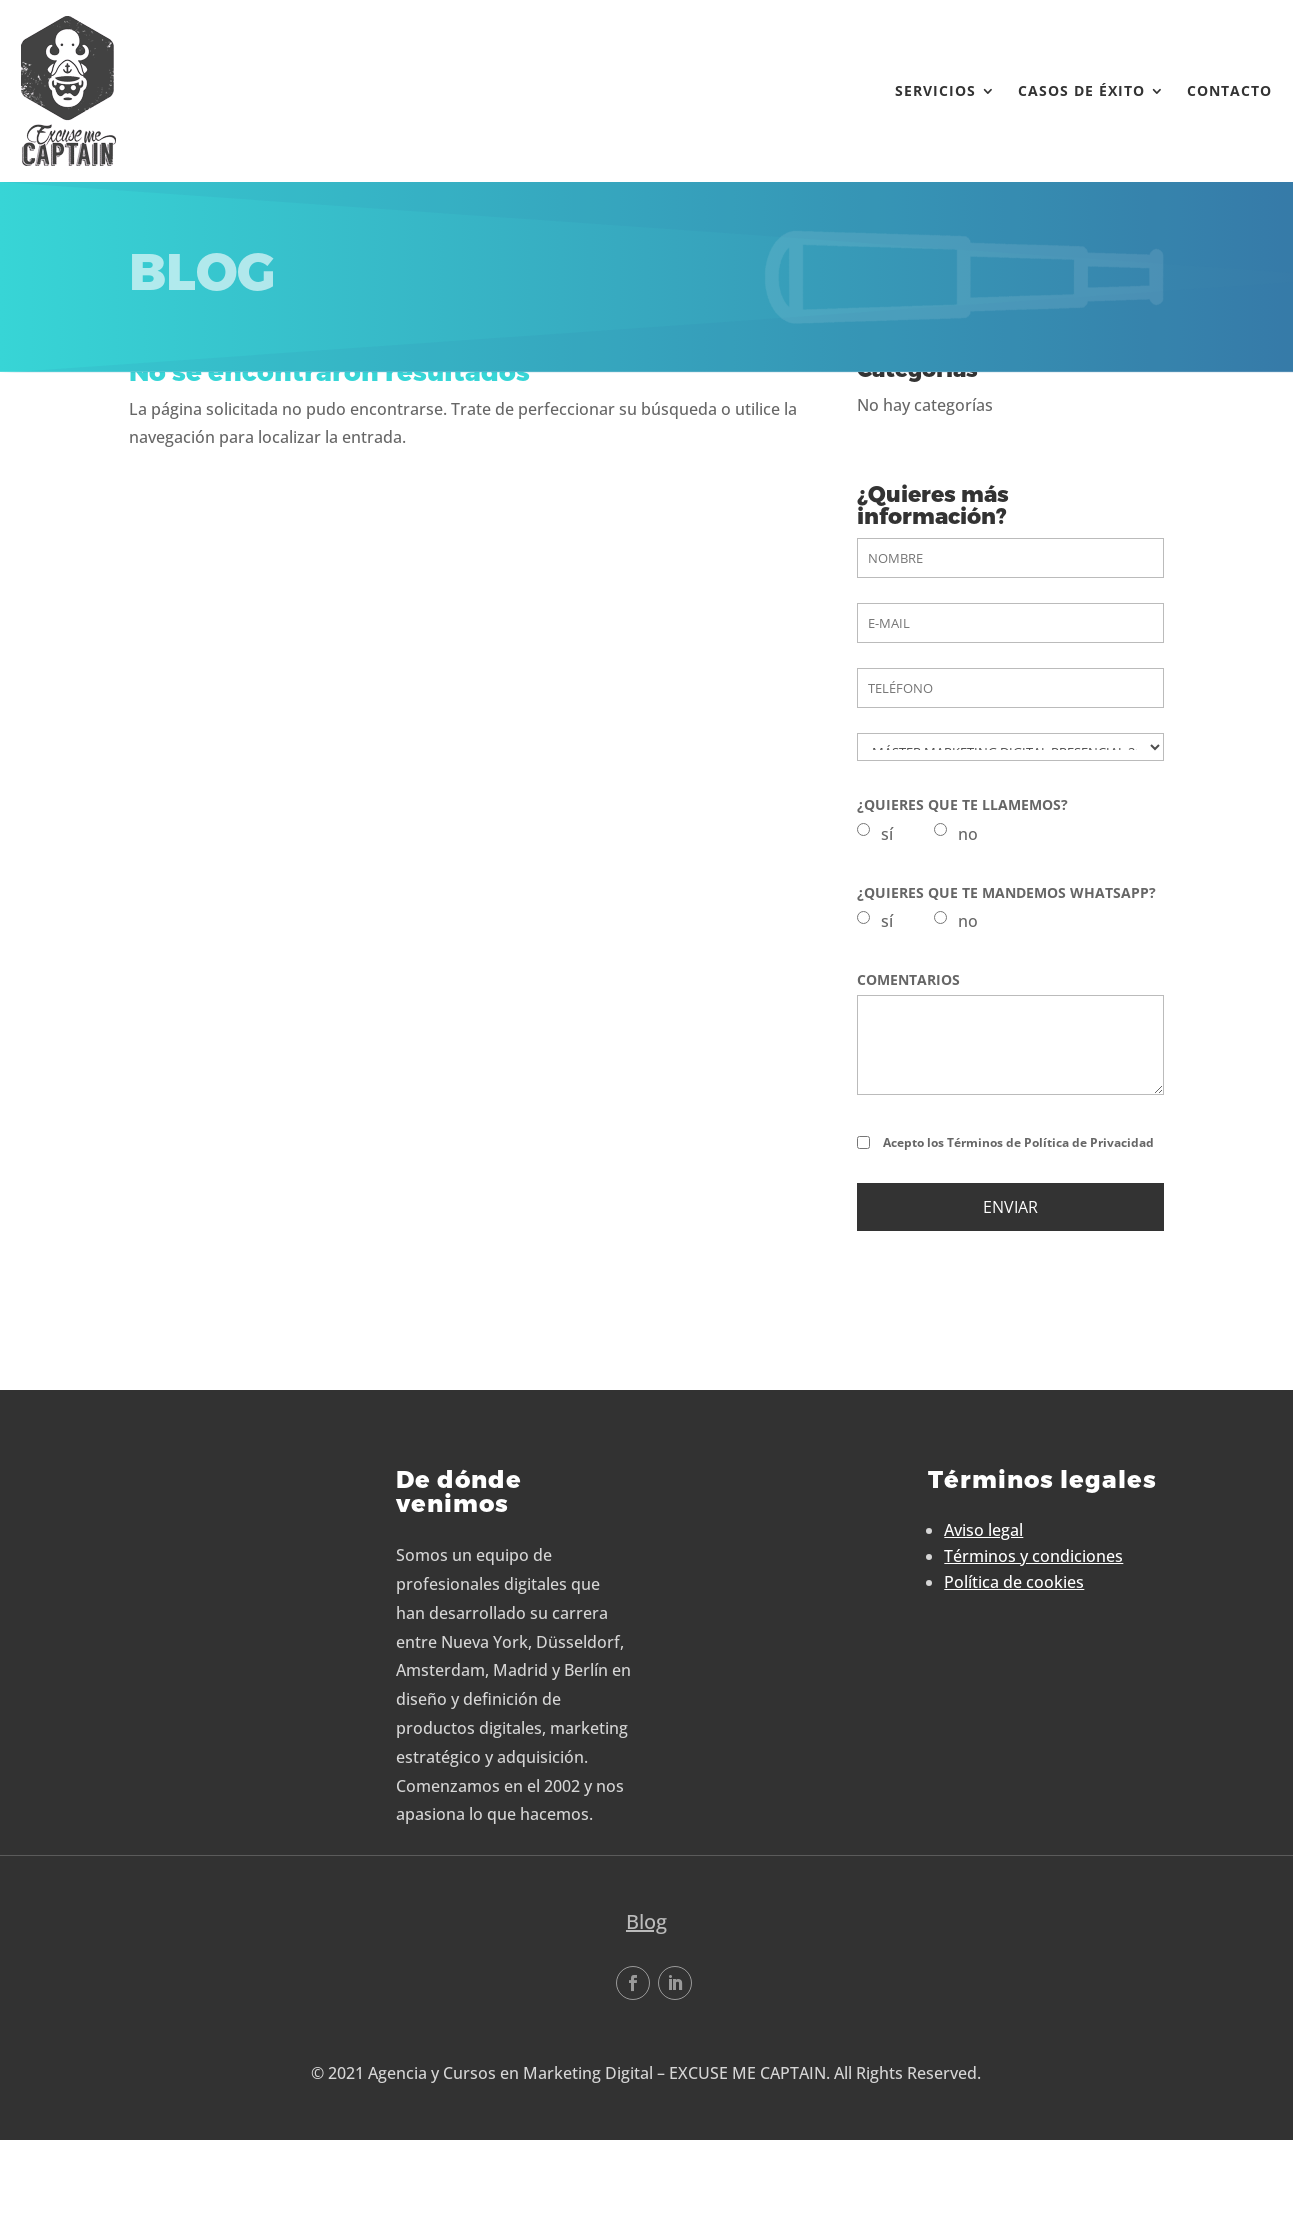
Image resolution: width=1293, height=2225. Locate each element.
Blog (646, 2011)
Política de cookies (1014, 1673)
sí (887, 925)
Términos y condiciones (1033, 1647)
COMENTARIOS (908, 1070)
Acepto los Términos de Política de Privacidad (1018, 1233)
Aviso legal (983, 1621)
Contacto (1218, 90)
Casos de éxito (1070, 90)
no (968, 925)
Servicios (924, 90)
